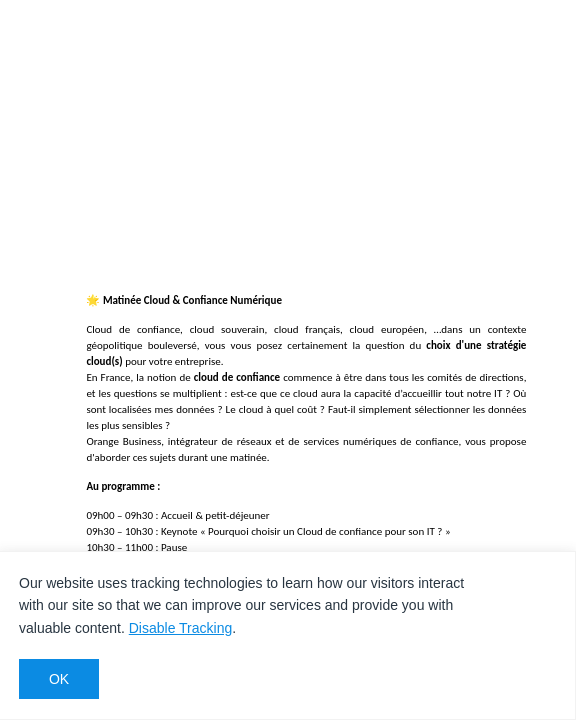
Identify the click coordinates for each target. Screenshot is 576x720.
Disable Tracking (181, 628)
